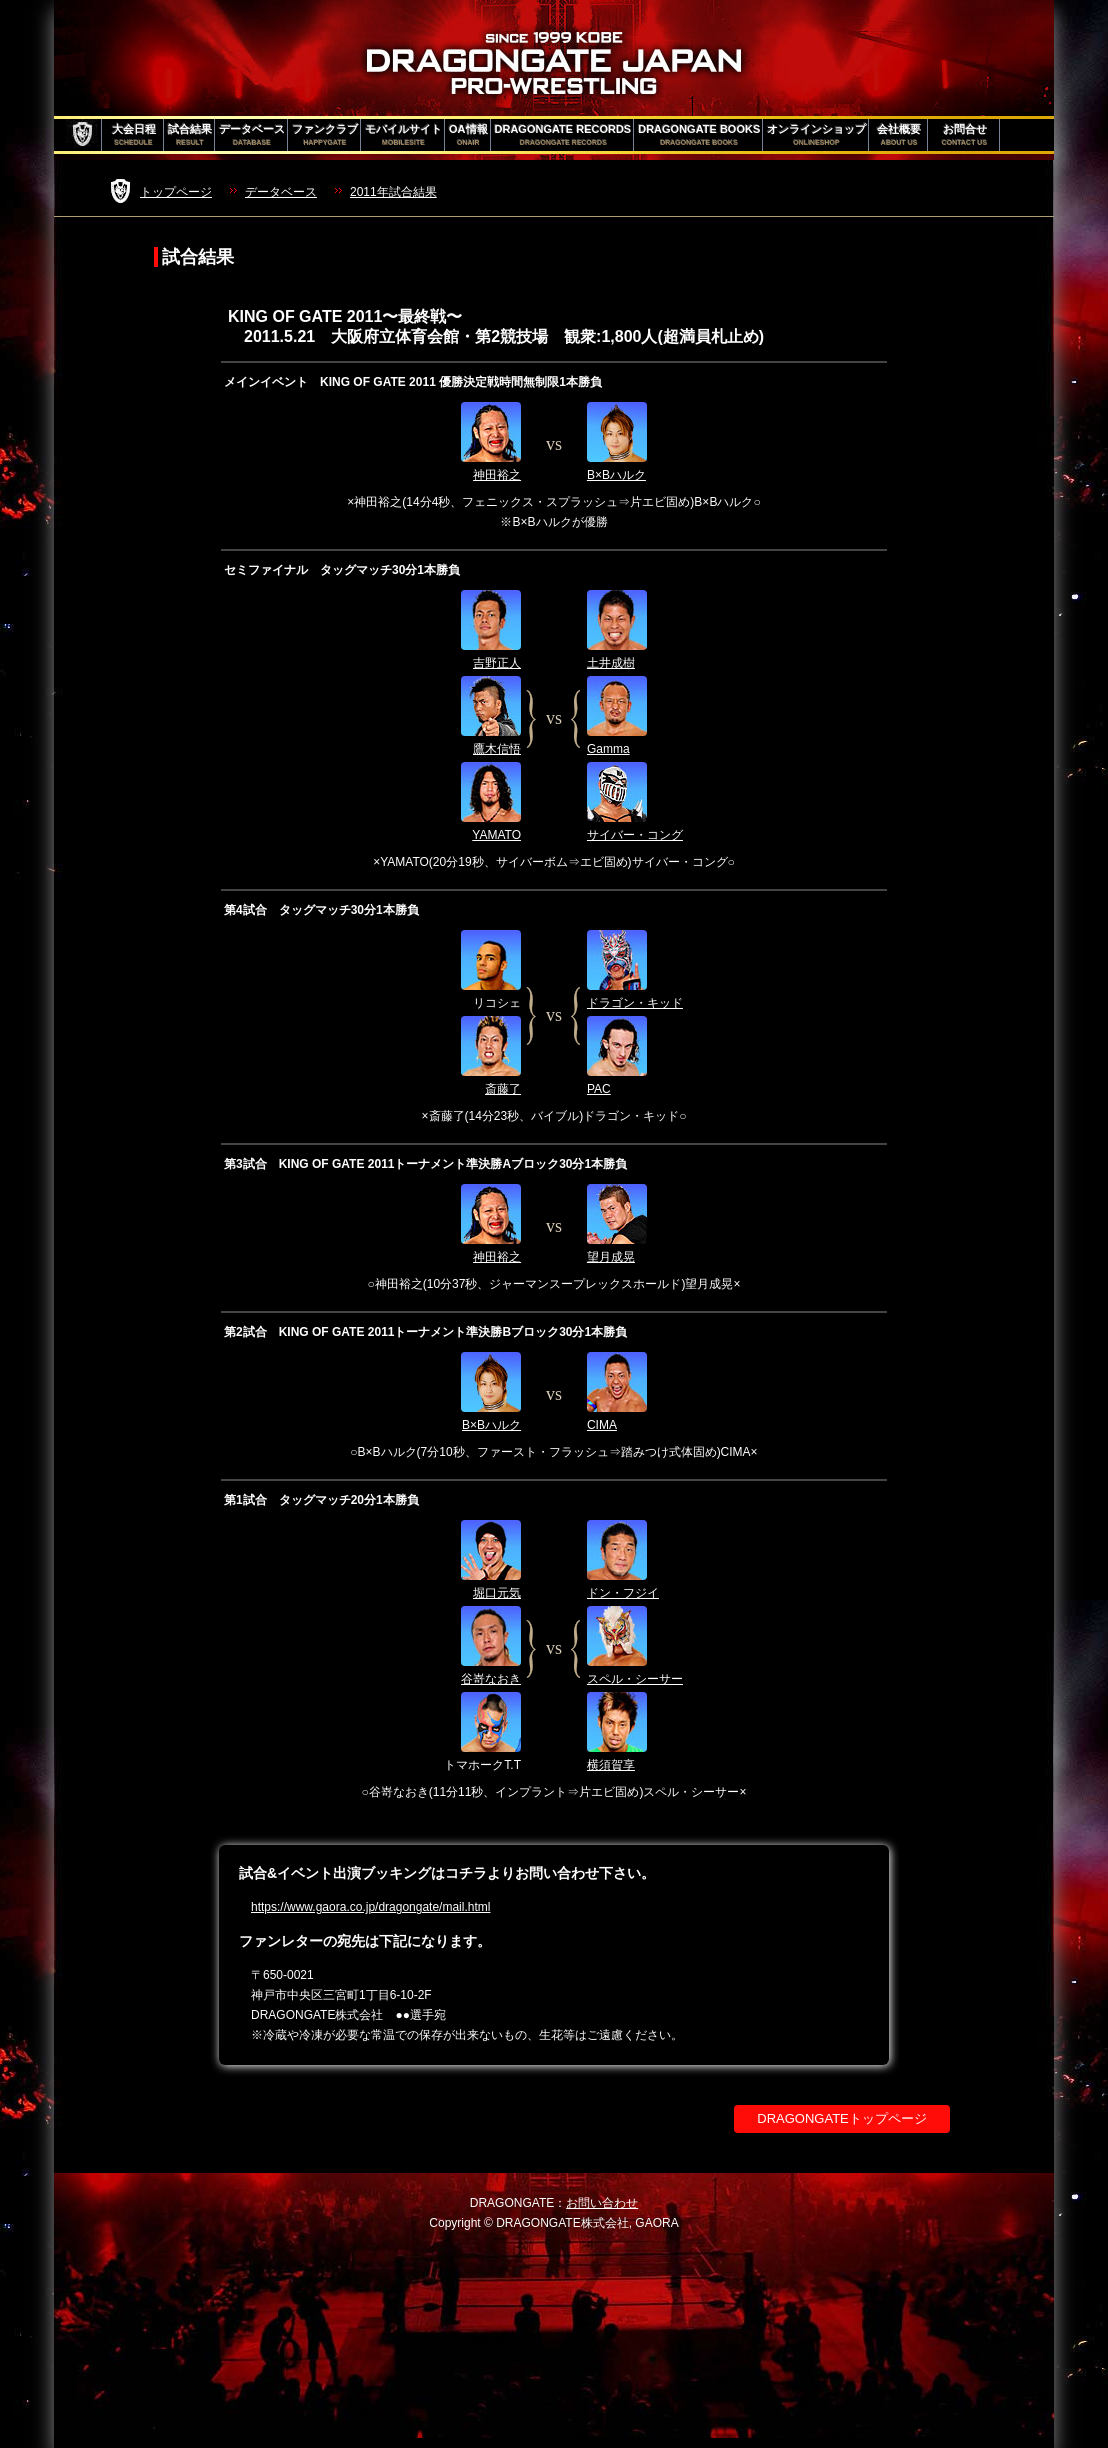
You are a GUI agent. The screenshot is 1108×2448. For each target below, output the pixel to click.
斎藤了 (503, 1089)
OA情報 (468, 135)
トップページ (176, 192)
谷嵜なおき (491, 1679)
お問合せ (964, 135)
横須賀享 (611, 1765)
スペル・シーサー (635, 1679)
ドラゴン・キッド (635, 1003)
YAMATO (496, 835)
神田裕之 (497, 475)
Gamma (608, 749)
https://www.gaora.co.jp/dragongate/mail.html (370, 1907)
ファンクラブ (325, 135)
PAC (599, 1089)
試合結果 (190, 135)
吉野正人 (497, 663)
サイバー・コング (635, 835)
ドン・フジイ (623, 1593)
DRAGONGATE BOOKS (699, 135)
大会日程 (134, 135)
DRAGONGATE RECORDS (563, 135)
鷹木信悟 (497, 749)
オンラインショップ (816, 135)
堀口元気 (497, 1593)
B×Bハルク (616, 475)
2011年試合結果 (393, 192)
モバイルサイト (403, 135)
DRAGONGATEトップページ (842, 2118)
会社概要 (899, 135)
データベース (252, 135)
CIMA (602, 1425)
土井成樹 (611, 663)
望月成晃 (611, 1257)
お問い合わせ (602, 2203)
